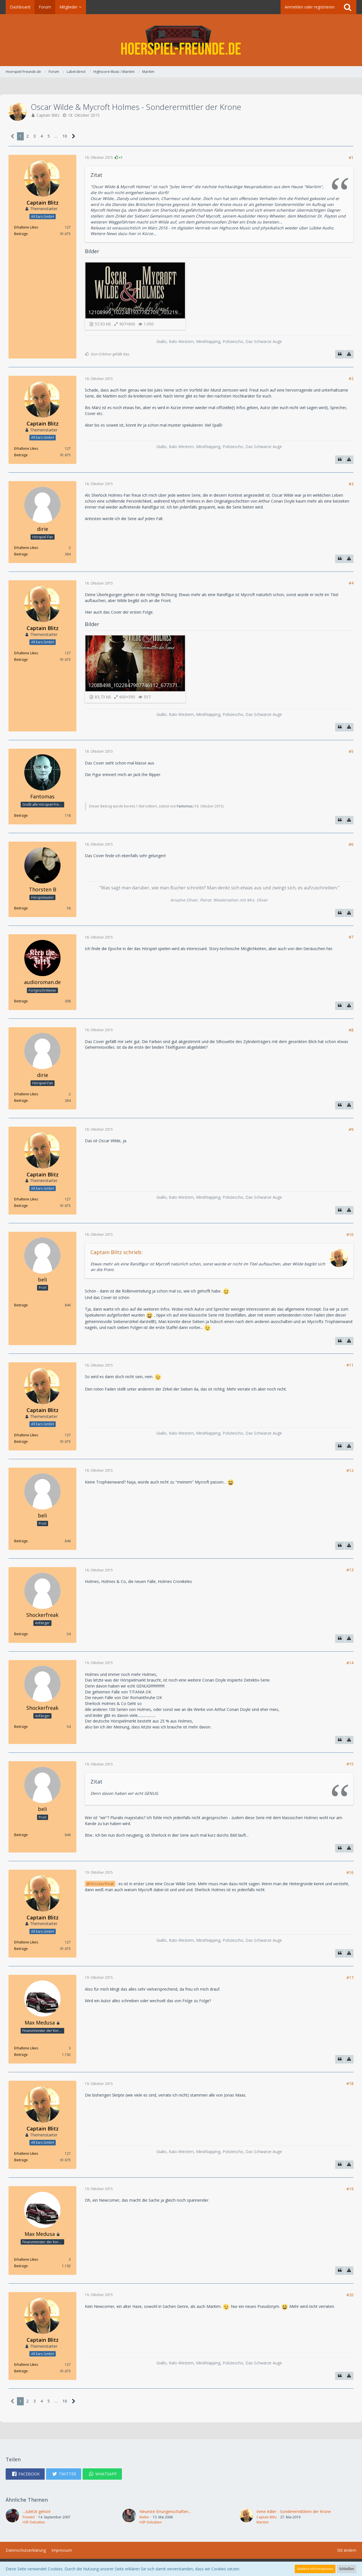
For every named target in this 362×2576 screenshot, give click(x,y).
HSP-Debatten (34, 2522)
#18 (350, 2083)
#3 (351, 483)
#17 (350, 1977)
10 (65, 136)
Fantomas (185, 806)
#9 (351, 1129)
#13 (350, 1569)
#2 (351, 378)
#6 (351, 844)
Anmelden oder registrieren (310, 7)
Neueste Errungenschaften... (165, 2511)
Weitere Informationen (315, 2568)
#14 (350, 1662)
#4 (351, 583)
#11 (350, 1365)
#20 (350, 2294)
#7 (351, 937)
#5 (351, 751)
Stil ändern (346, 2550)
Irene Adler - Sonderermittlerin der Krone (294, 2511)
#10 (350, 1234)
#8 (351, 1030)
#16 (350, 1872)
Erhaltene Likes (26, 227)
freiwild (29, 2517)
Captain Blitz (47, 115)
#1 (351, 157)
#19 (350, 2188)
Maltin (144, 2517)
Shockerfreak (102, 1883)
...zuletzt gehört (37, 2511)
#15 (350, 1764)
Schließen (346, 2568)
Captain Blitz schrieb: (116, 1252)
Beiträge (21, 233)
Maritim (263, 2522)
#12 (350, 1470)
